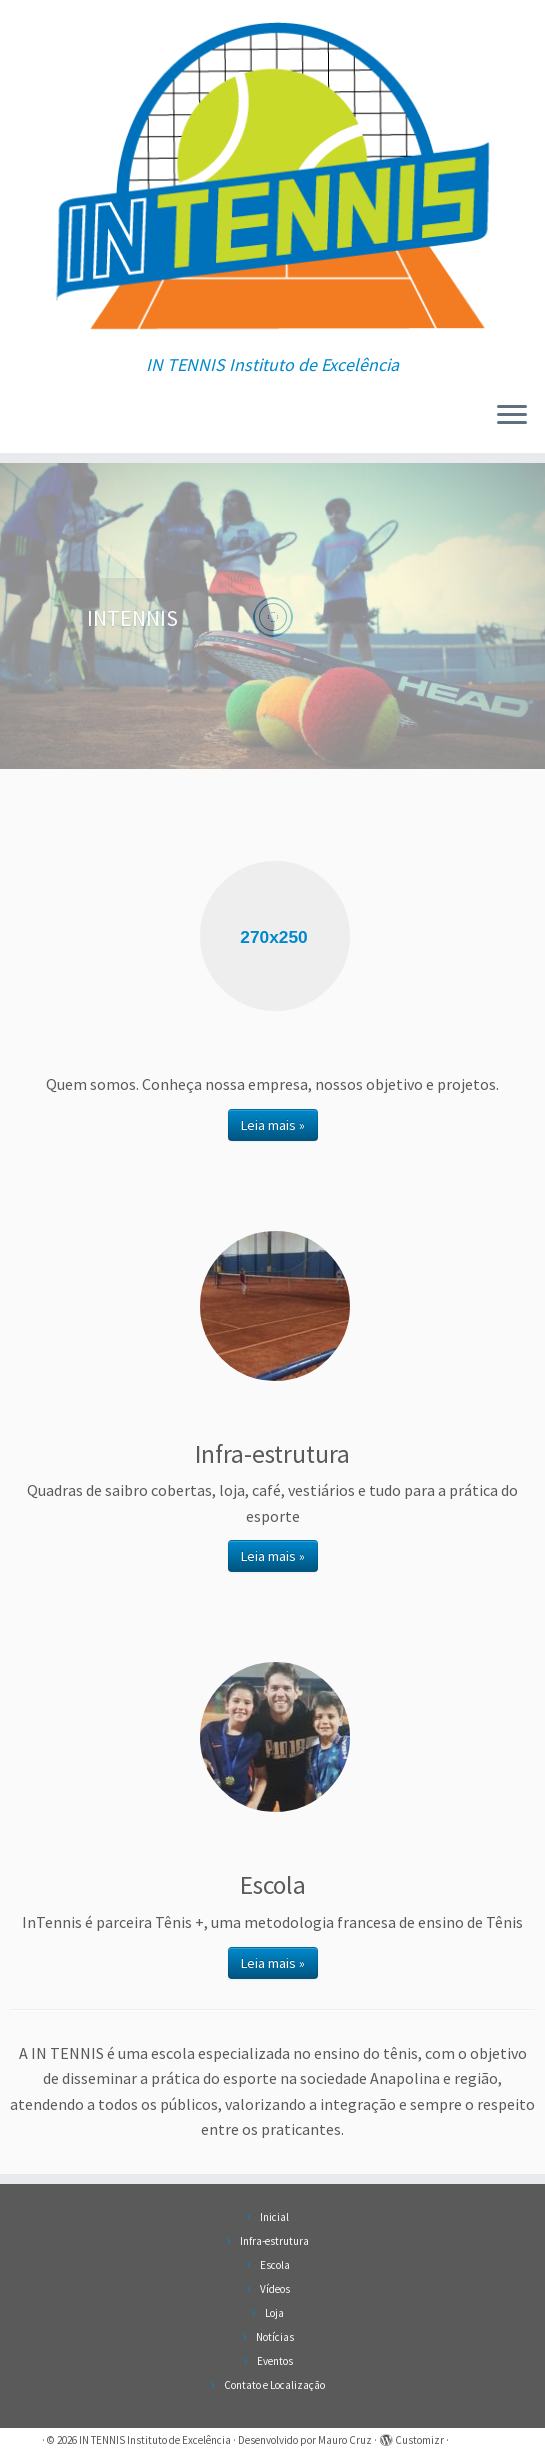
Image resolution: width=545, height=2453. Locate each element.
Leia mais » (273, 1125)
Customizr (419, 2440)
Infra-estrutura (274, 2241)
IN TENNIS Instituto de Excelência (155, 2440)
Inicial (274, 2217)
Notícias (275, 2337)
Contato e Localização (274, 2385)
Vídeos (275, 2289)
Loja (274, 2313)
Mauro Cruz (345, 2440)
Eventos (275, 2361)
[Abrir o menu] (512, 417)
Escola (275, 2265)
